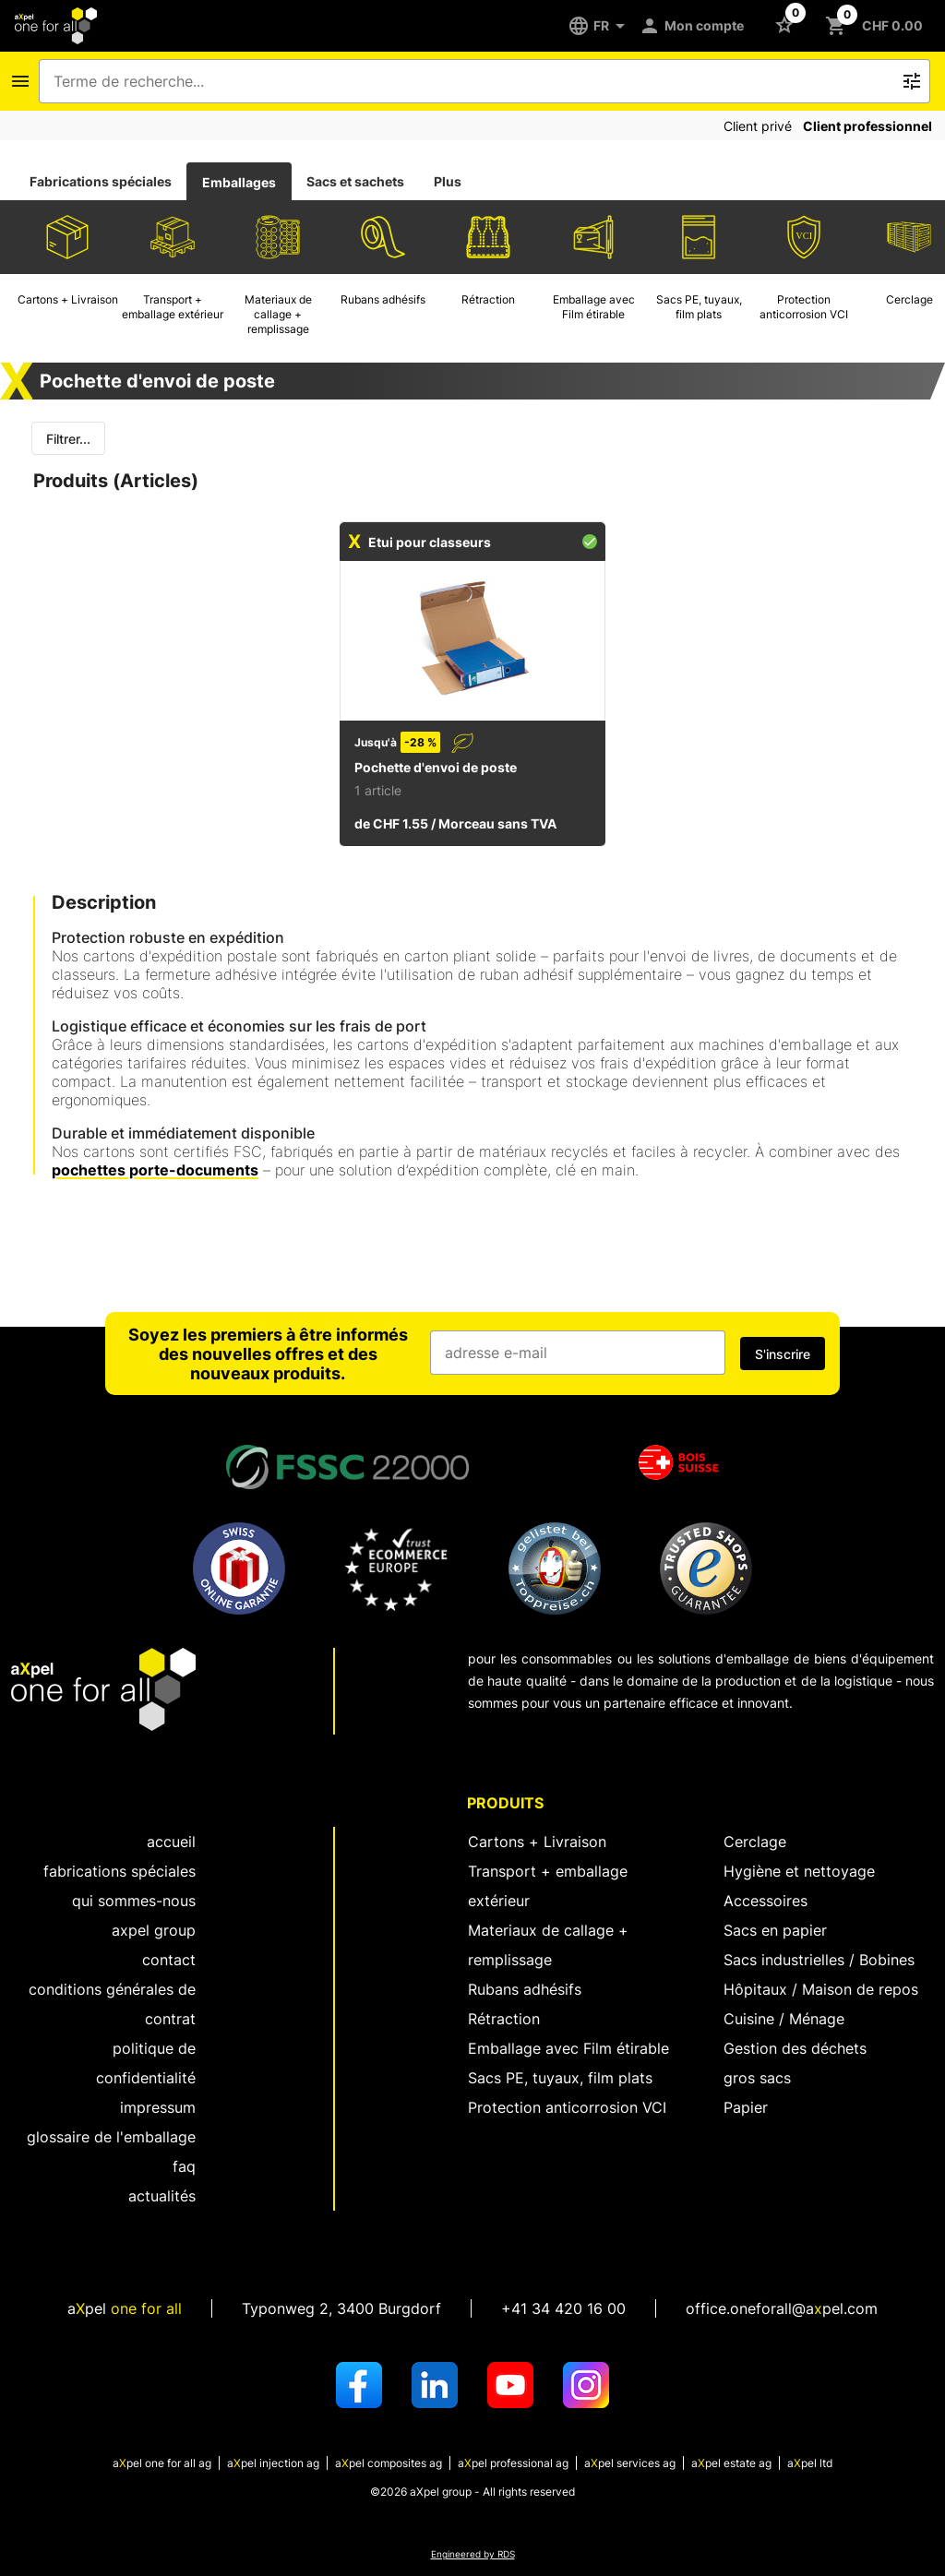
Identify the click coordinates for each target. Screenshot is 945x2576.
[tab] (100, 181)
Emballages (239, 182)
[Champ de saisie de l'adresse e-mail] (578, 1353)
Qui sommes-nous (134, 1900)
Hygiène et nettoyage (799, 1871)
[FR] (603, 25)
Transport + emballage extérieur (548, 1886)
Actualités (162, 2196)
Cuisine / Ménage (784, 2019)
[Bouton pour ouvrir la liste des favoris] (788, 24)
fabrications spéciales (119, 1871)
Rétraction (504, 2019)
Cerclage (755, 1841)
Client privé (758, 126)
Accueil (171, 1841)
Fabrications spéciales (101, 181)
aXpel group (154, 1930)
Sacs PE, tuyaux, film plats (560, 2078)
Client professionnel (867, 126)
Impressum (158, 2107)
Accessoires (765, 1900)
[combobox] (472, 81)
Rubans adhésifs (524, 1989)
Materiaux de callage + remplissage (548, 1945)
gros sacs (757, 2078)
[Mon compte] (695, 25)
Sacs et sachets (355, 181)
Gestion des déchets (795, 2048)
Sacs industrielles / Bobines (819, 1959)
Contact (169, 1959)
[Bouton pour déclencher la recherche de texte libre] (911, 81)
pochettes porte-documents (155, 1170)
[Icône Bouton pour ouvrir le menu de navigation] (20, 81)
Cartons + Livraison (537, 1841)
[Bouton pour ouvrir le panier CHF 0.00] (877, 25)
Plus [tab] (447, 181)
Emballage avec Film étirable (568, 2048)
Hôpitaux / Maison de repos (821, 1989)
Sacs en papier (775, 1930)
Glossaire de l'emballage (111, 2137)
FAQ (184, 2166)
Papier (746, 2107)
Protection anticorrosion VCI (567, 2107)
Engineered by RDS (473, 2554)
